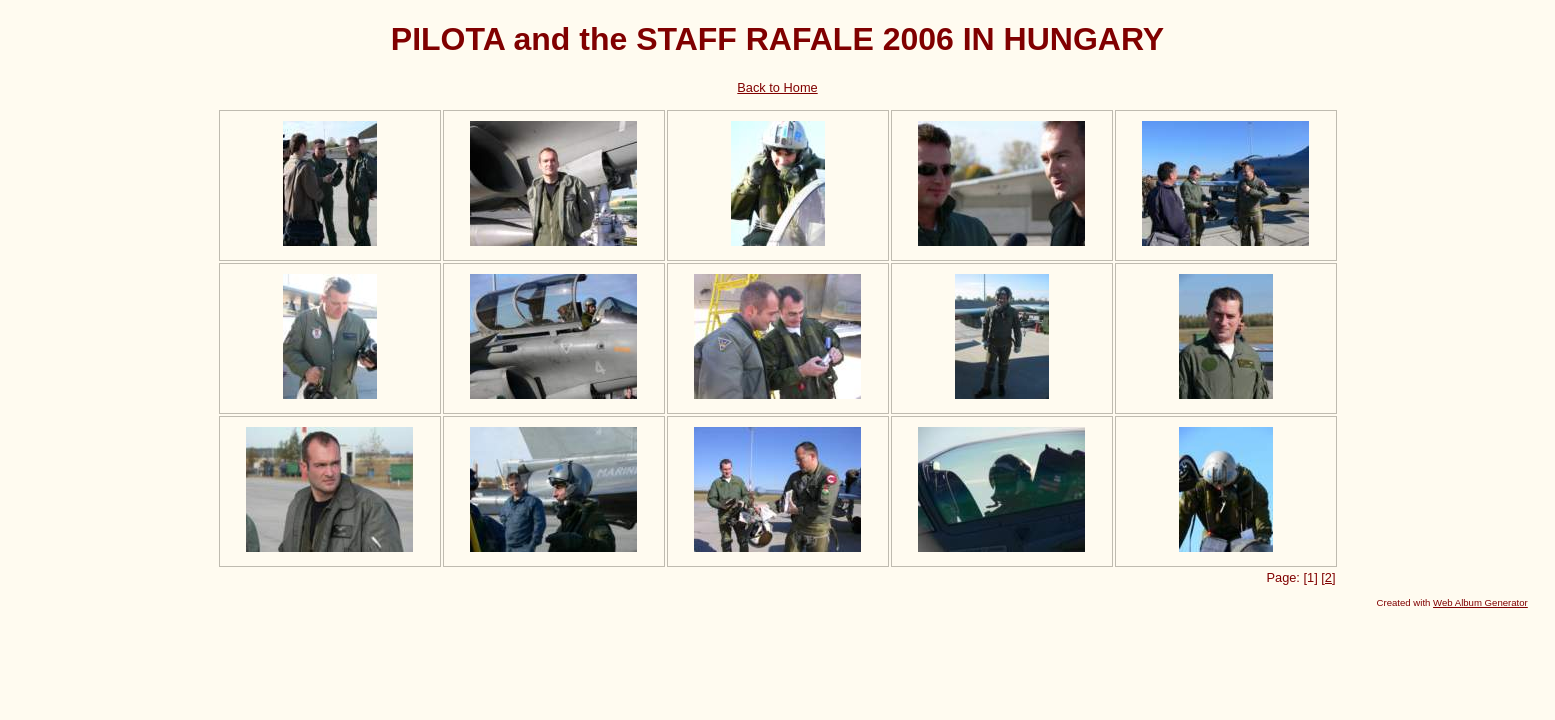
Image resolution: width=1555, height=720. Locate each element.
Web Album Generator (1480, 602)
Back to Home (777, 87)
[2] (1328, 577)
